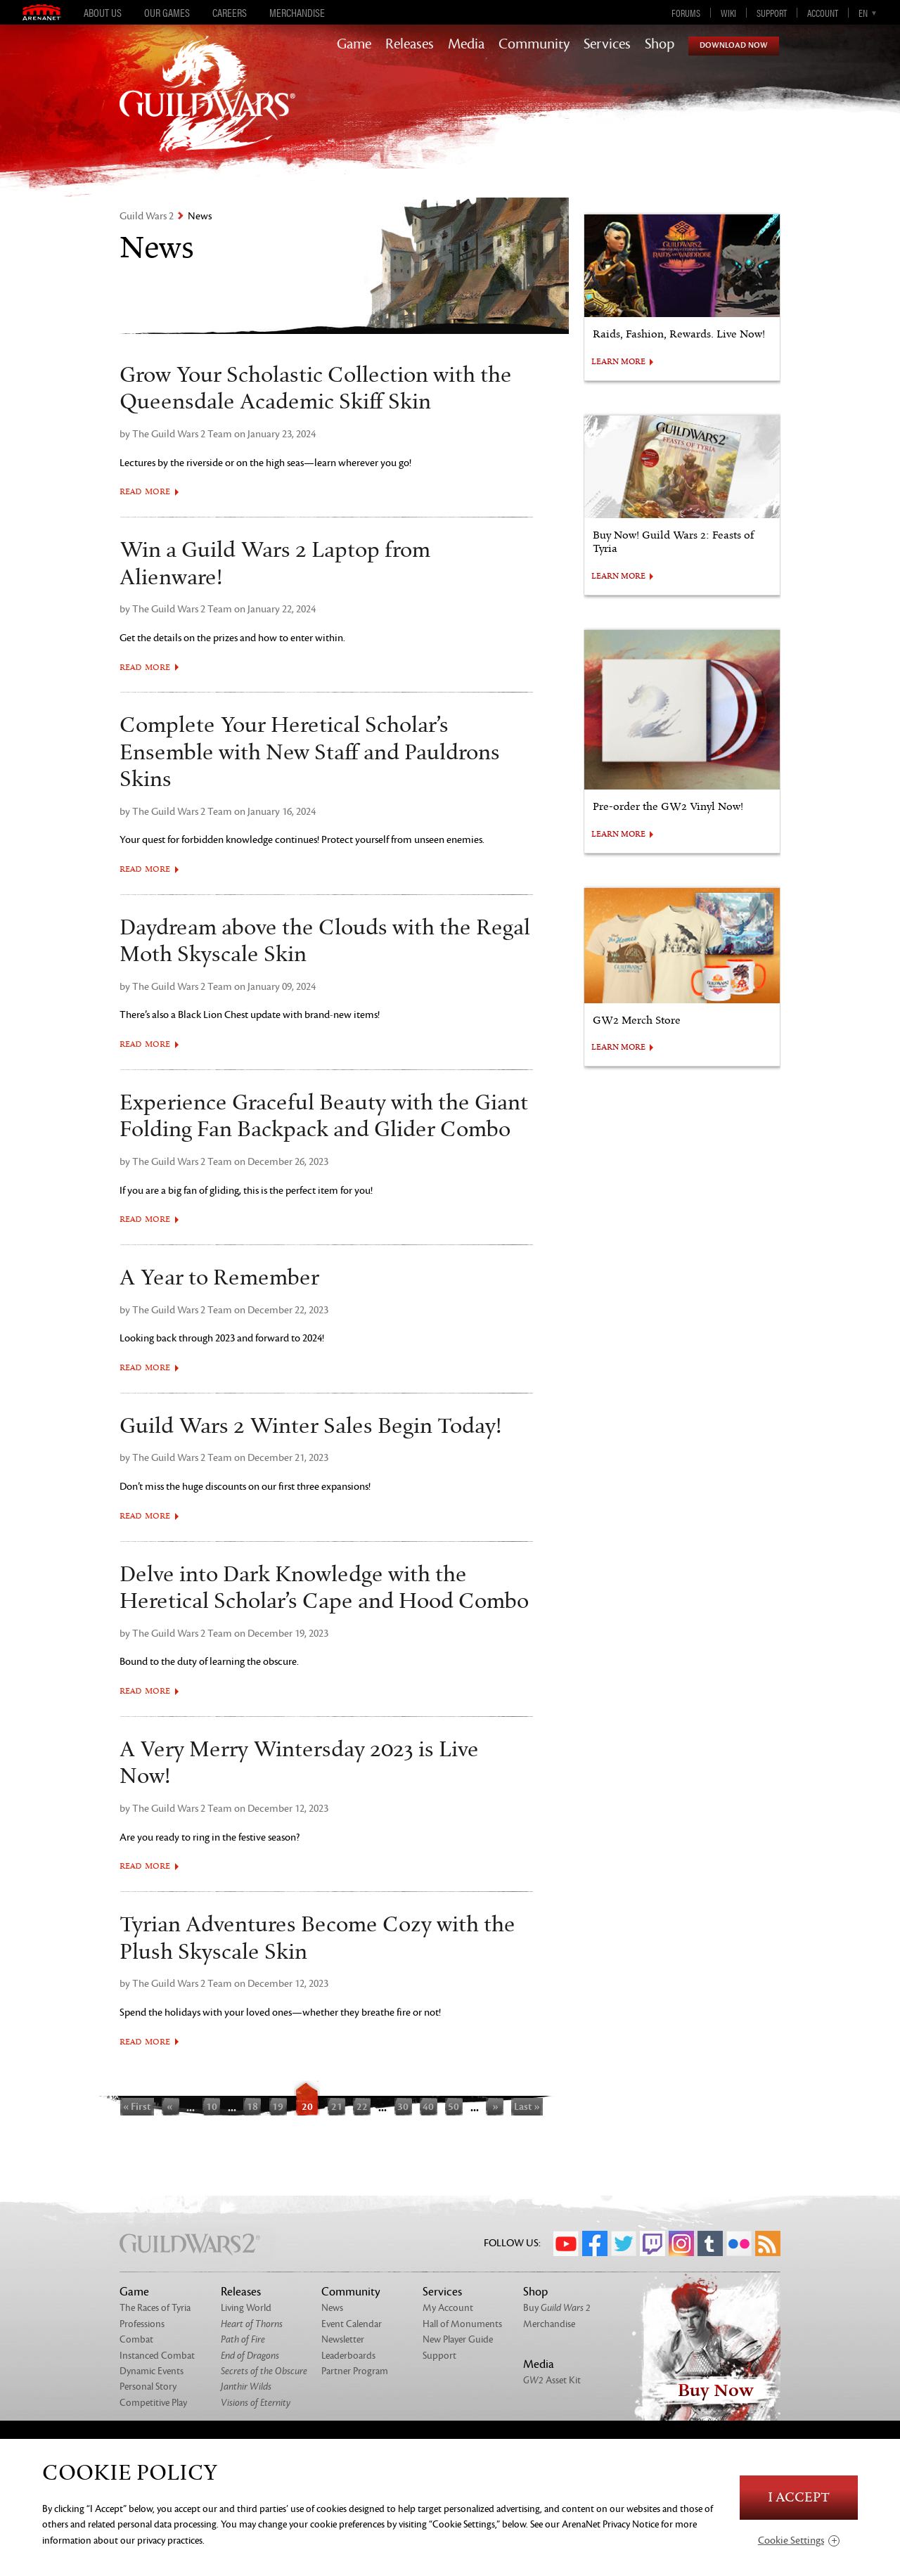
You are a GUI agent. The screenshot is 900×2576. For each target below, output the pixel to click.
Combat (136, 2339)
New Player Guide (458, 2339)
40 (428, 2106)
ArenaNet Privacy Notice (610, 2524)
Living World (246, 2308)
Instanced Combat (157, 2356)
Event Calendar (351, 2324)
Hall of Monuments (462, 2324)
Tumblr (710, 2243)
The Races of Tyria (155, 2308)
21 (336, 2106)
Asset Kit (552, 2380)
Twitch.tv (652, 2243)
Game (354, 44)
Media (466, 44)
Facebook (595, 2243)
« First (137, 2106)
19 (277, 2106)
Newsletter (342, 2339)
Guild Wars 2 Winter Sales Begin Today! (311, 1426)
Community (534, 44)
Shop (659, 44)
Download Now (734, 45)
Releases (409, 44)
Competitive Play (153, 2403)
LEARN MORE (618, 362)
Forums (685, 13)
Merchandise (297, 13)
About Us (103, 13)
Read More (145, 491)
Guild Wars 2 (147, 216)
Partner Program (354, 2371)
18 (252, 2106)
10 (211, 2106)
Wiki (728, 13)
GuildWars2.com (207, 108)
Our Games (167, 13)
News (332, 2308)
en (863, 13)
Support (772, 13)
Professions (142, 2324)
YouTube (566, 2243)
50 (453, 2106)
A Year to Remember (219, 1278)
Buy (557, 2308)
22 (362, 2106)
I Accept (799, 2498)
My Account (448, 2308)
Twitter (623, 2243)
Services (607, 44)
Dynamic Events (152, 2371)
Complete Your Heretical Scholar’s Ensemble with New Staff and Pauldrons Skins (310, 752)
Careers (229, 13)
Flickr (739, 2243)
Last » (527, 2106)
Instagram (681, 2243)
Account (822, 13)
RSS (767, 2243)
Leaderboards (348, 2356)
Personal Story (148, 2387)
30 (403, 2106)
